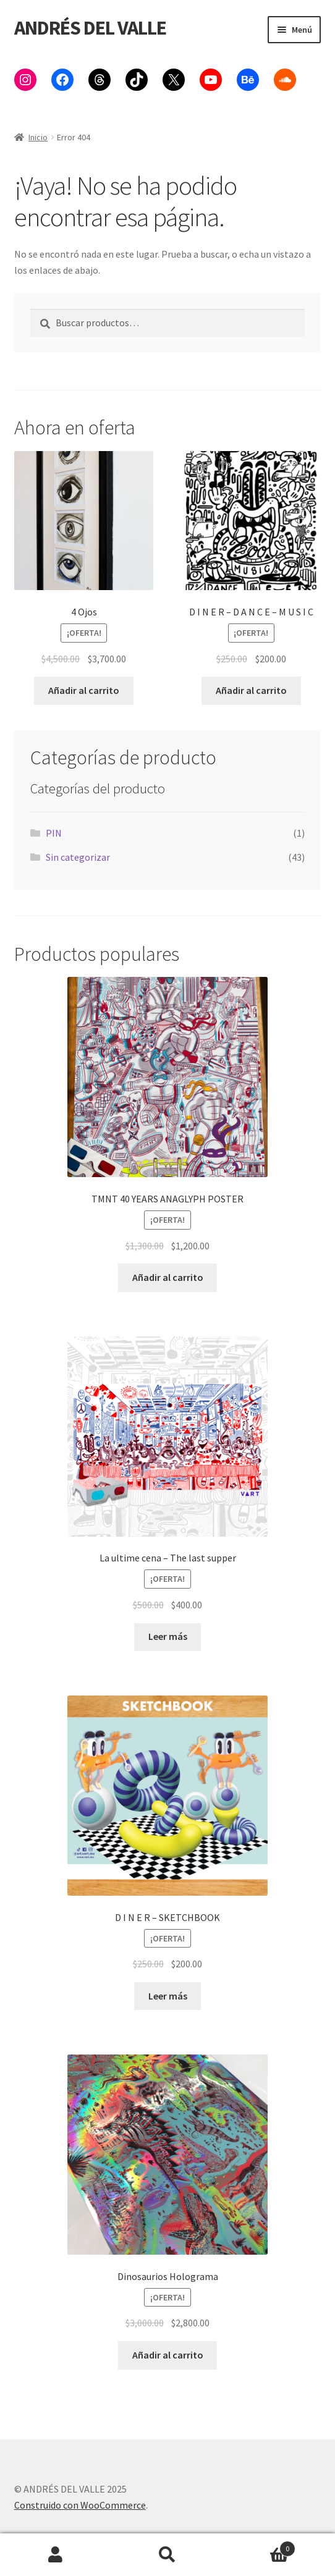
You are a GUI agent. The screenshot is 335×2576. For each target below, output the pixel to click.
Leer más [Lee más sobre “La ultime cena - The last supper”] (167, 1636)
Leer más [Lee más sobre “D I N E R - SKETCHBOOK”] (167, 1996)
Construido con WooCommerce (80, 2505)
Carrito (259, 2546)
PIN (54, 833)
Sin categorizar (78, 857)
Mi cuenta (56, 2555)
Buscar (168, 2555)
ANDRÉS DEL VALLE (90, 27)
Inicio (38, 137)
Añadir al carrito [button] (83, 690)
